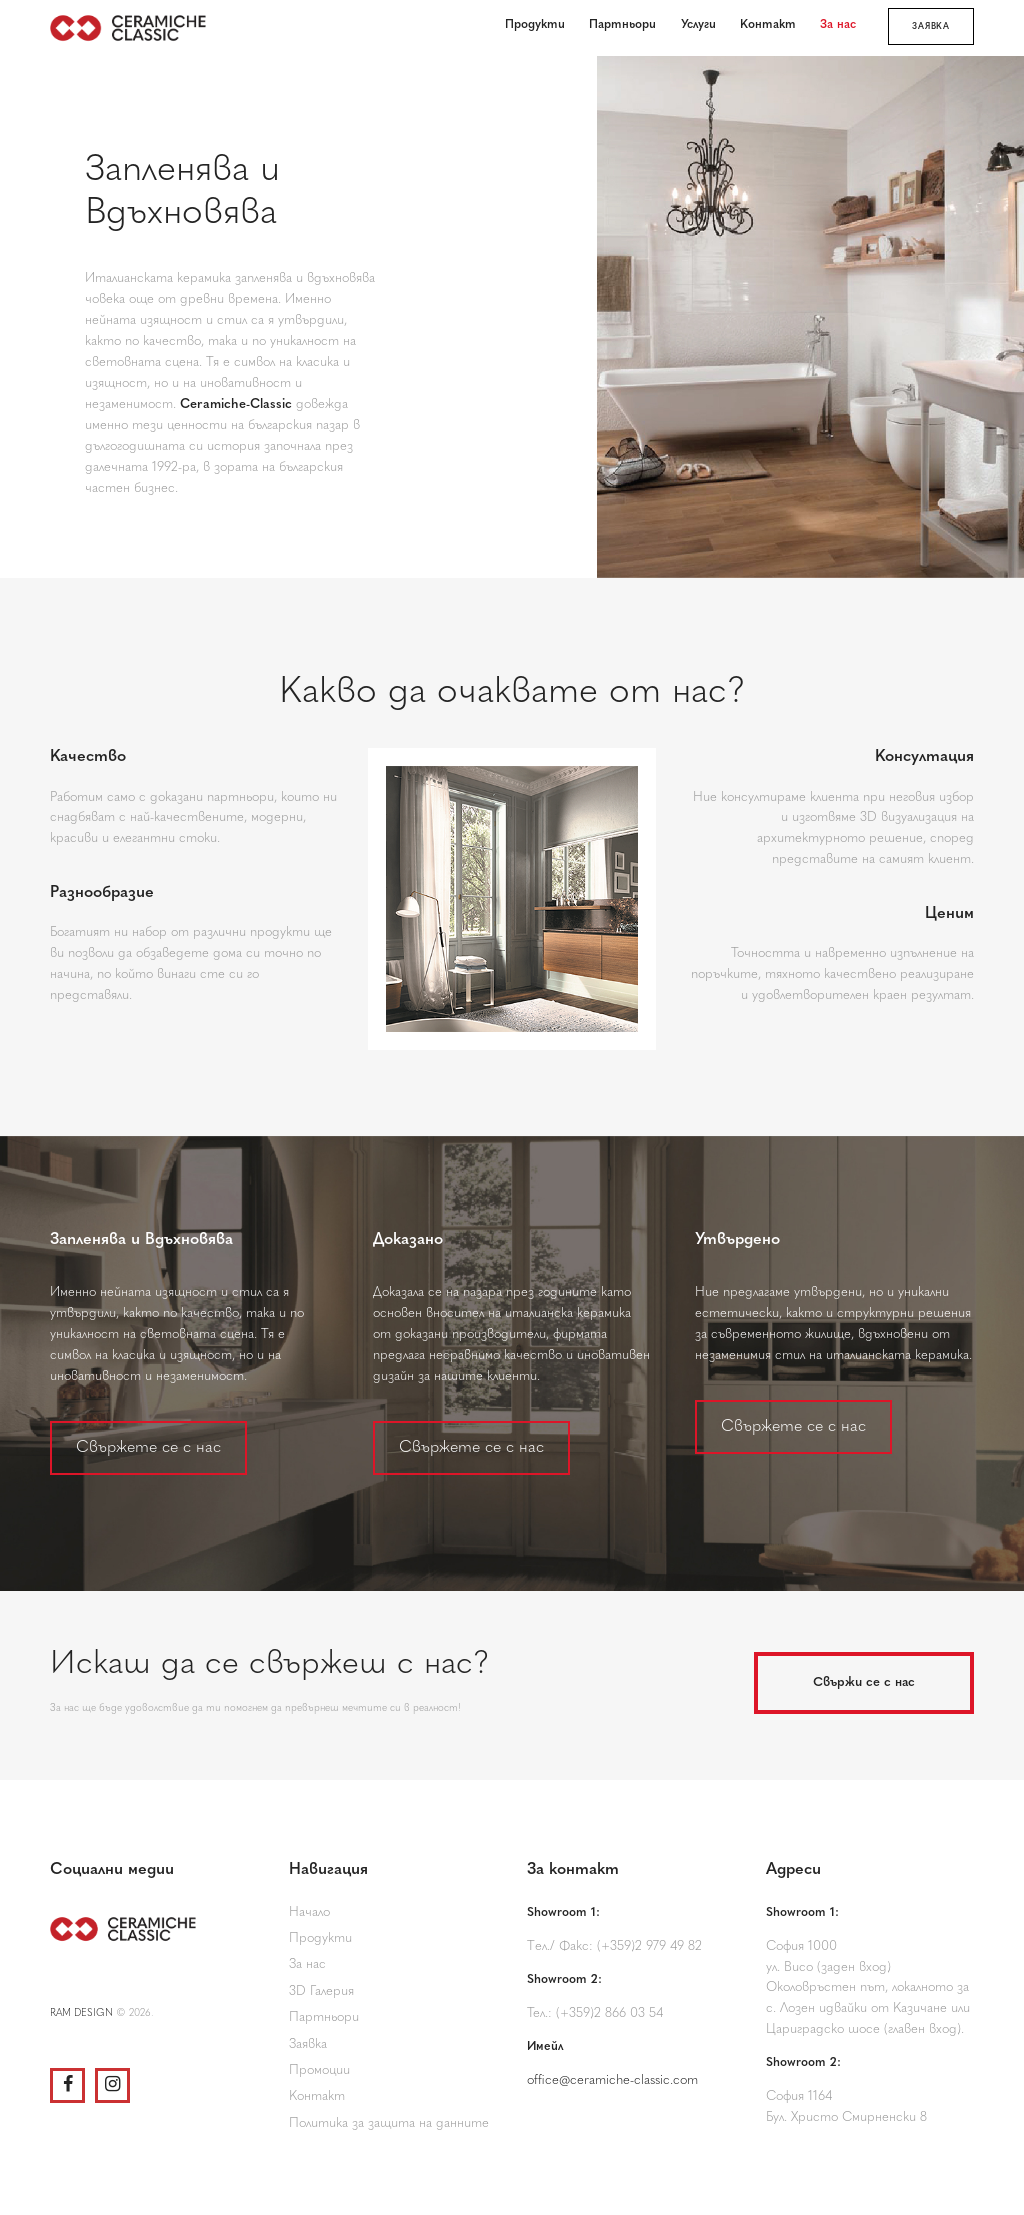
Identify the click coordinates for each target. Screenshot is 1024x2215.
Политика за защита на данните (389, 2123)
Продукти (320, 1938)
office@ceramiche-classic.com (612, 2080)
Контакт (317, 2096)
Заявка (308, 2044)
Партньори (324, 2017)
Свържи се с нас (864, 1682)
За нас (307, 1964)
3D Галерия (321, 1991)
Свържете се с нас (148, 1448)
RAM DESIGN (81, 2013)
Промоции (319, 2070)
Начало (309, 1912)
